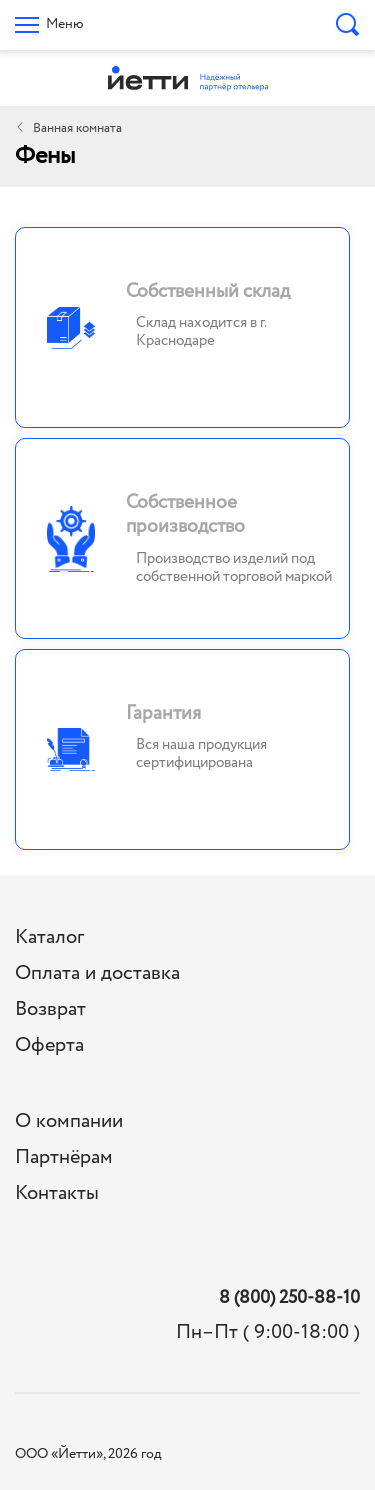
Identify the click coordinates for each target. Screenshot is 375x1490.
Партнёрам (64, 1157)
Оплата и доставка (97, 973)
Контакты (57, 1193)
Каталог (49, 937)
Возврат (50, 1009)
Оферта (49, 1045)
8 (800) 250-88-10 (289, 1298)
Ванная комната (77, 128)
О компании (69, 1121)
